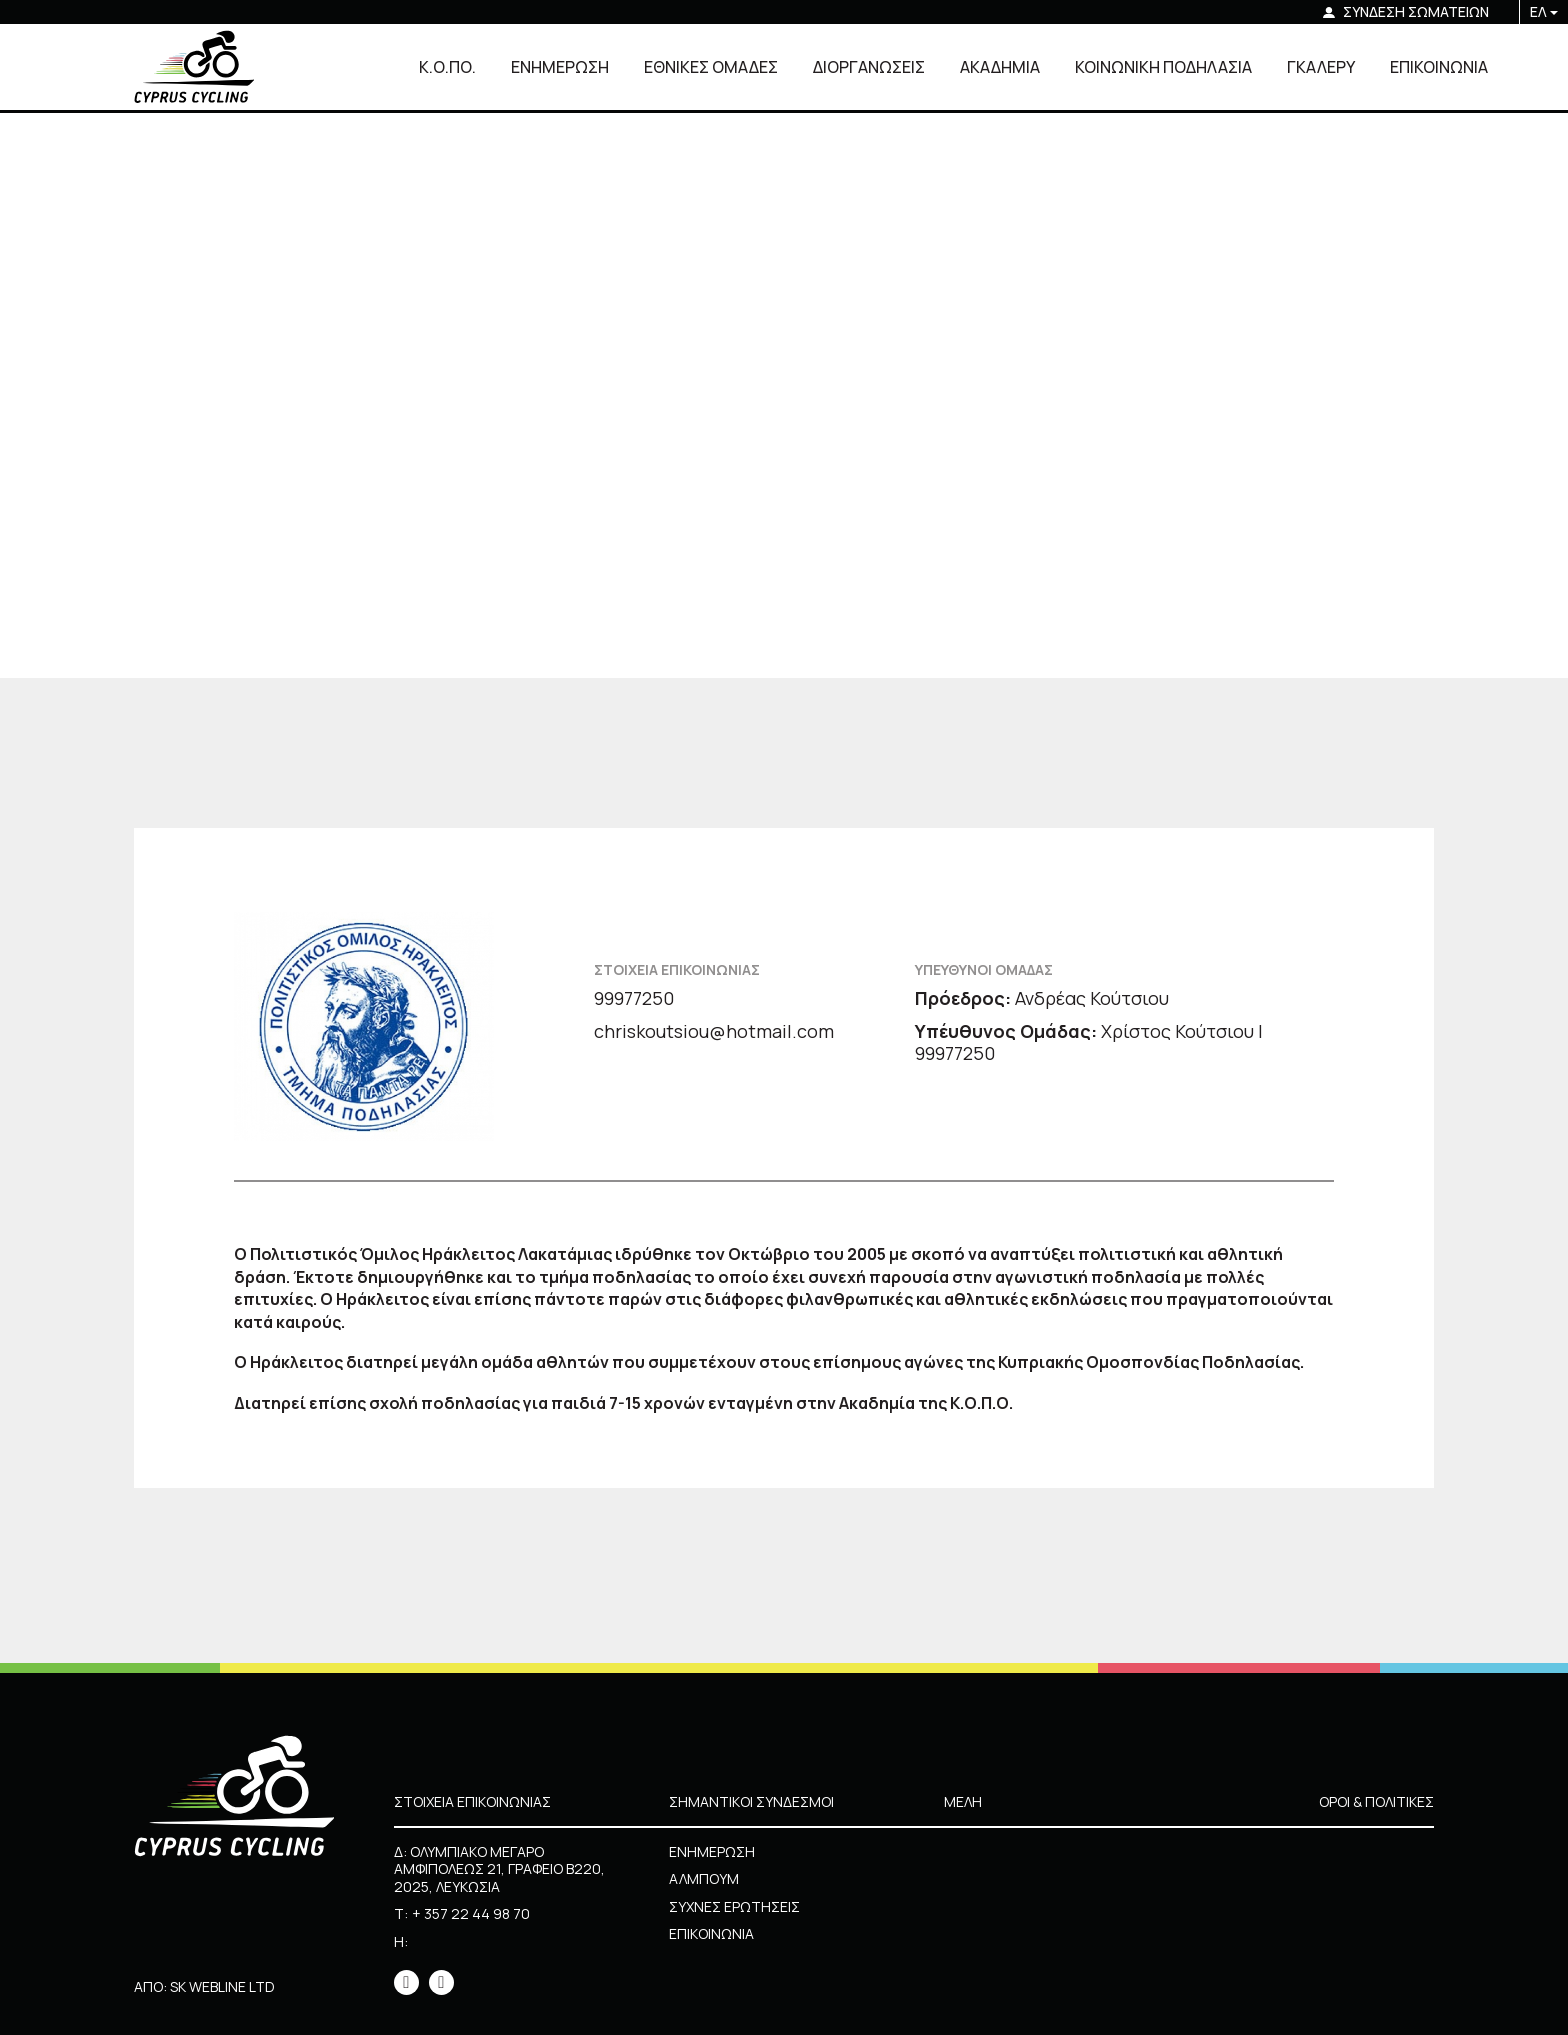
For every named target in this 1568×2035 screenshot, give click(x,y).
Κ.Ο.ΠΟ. (447, 67)
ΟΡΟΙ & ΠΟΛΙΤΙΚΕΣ (1376, 1801)
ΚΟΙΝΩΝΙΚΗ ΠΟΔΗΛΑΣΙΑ (1163, 67)
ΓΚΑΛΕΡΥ (1321, 67)
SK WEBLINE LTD (222, 1986)
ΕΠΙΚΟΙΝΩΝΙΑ (1439, 67)
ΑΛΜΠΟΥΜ (704, 1878)
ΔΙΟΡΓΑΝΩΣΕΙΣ (869, 67)
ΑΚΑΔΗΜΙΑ (1000, 67)
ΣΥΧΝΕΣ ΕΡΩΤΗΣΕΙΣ (734, 1906)
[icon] (406, 1982)
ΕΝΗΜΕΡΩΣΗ (560, 67)
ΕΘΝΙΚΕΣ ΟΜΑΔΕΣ (711, 67)
